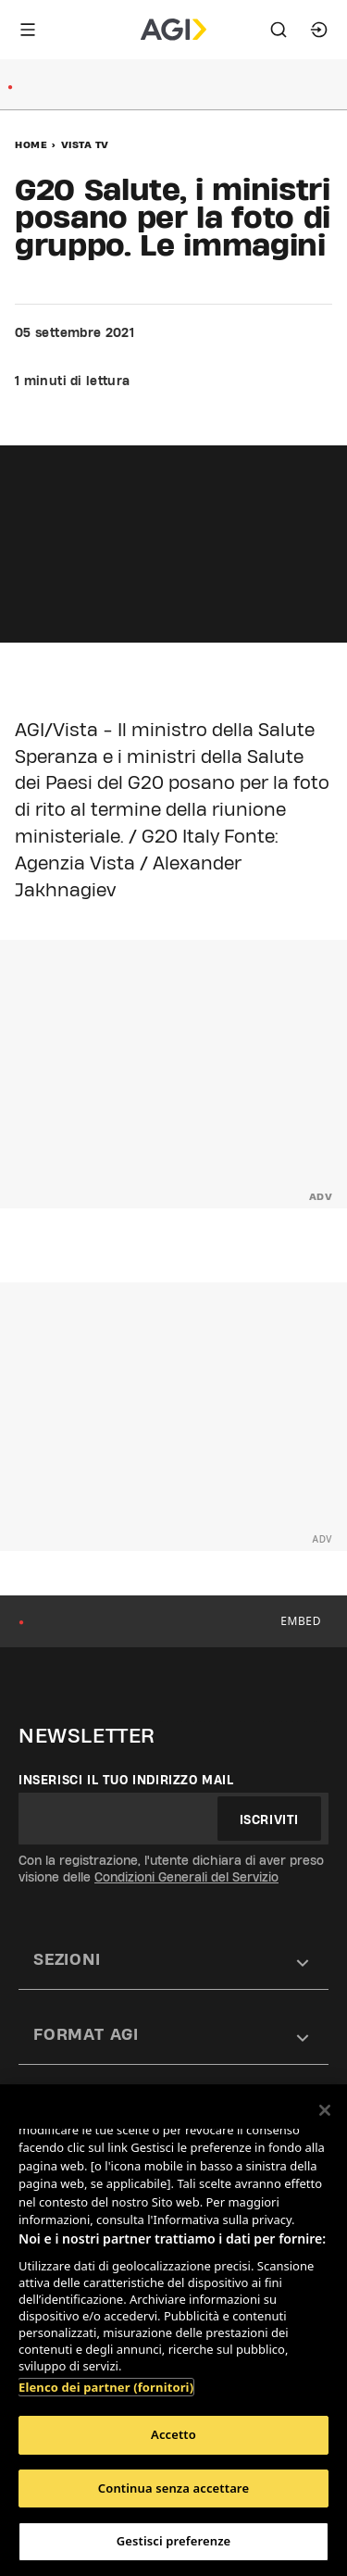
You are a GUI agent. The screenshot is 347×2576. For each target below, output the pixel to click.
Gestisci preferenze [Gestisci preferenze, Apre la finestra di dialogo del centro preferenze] (174, 2540)
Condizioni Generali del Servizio (186, 1876)
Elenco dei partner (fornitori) (106, 2387)
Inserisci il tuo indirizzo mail (126, 1779)
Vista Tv (85, 144)
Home (31, 144)
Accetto (173, 2434)
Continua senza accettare (173, 2488)
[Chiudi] (324, 2110)
